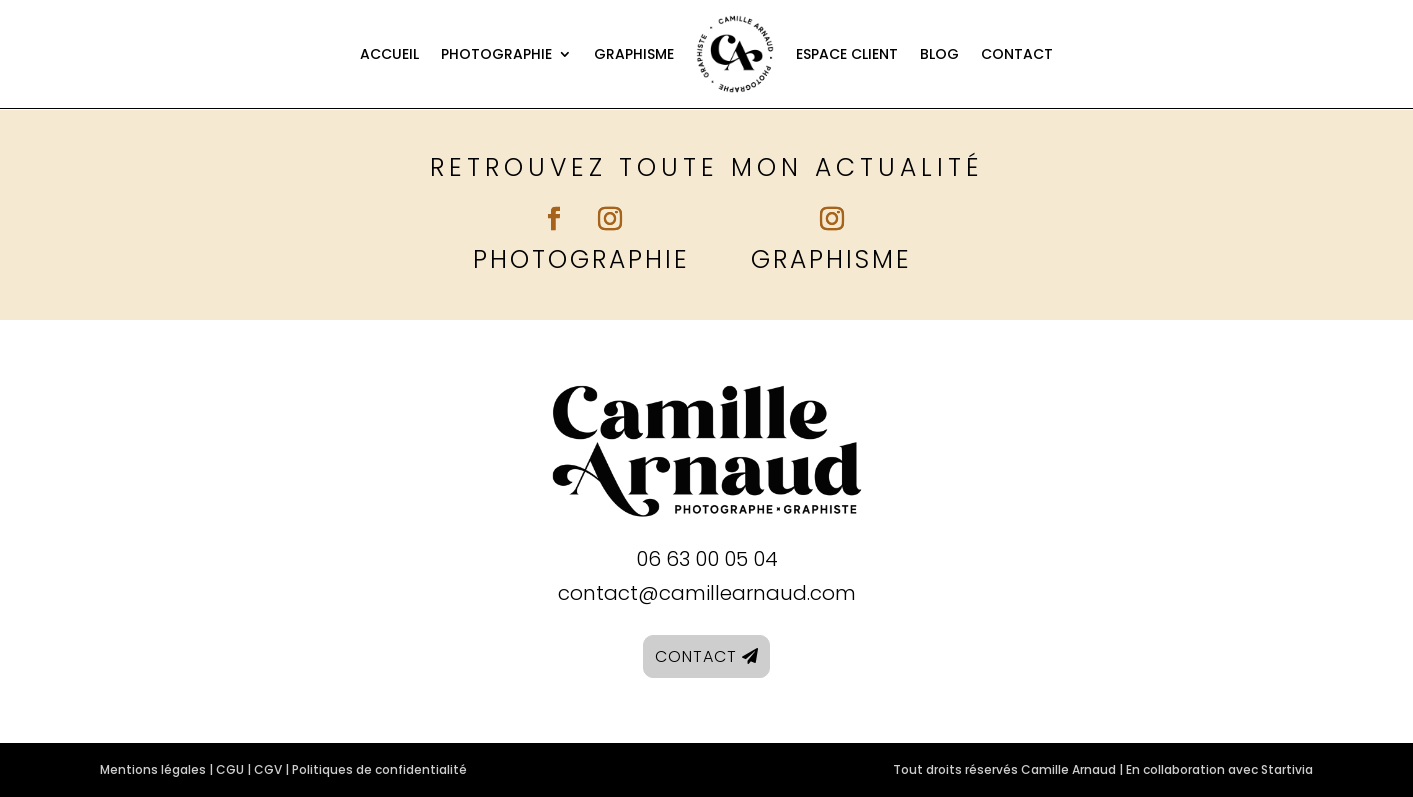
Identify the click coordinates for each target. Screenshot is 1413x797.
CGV (268, 769)
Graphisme (634, 54)
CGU (230, 769)
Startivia (1287, 769)
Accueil (389, 54)
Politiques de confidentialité (379, 769)
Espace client (847, 54)
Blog (939, 54)
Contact (1017, 54)
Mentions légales (153, 769)
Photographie (496, 54)
